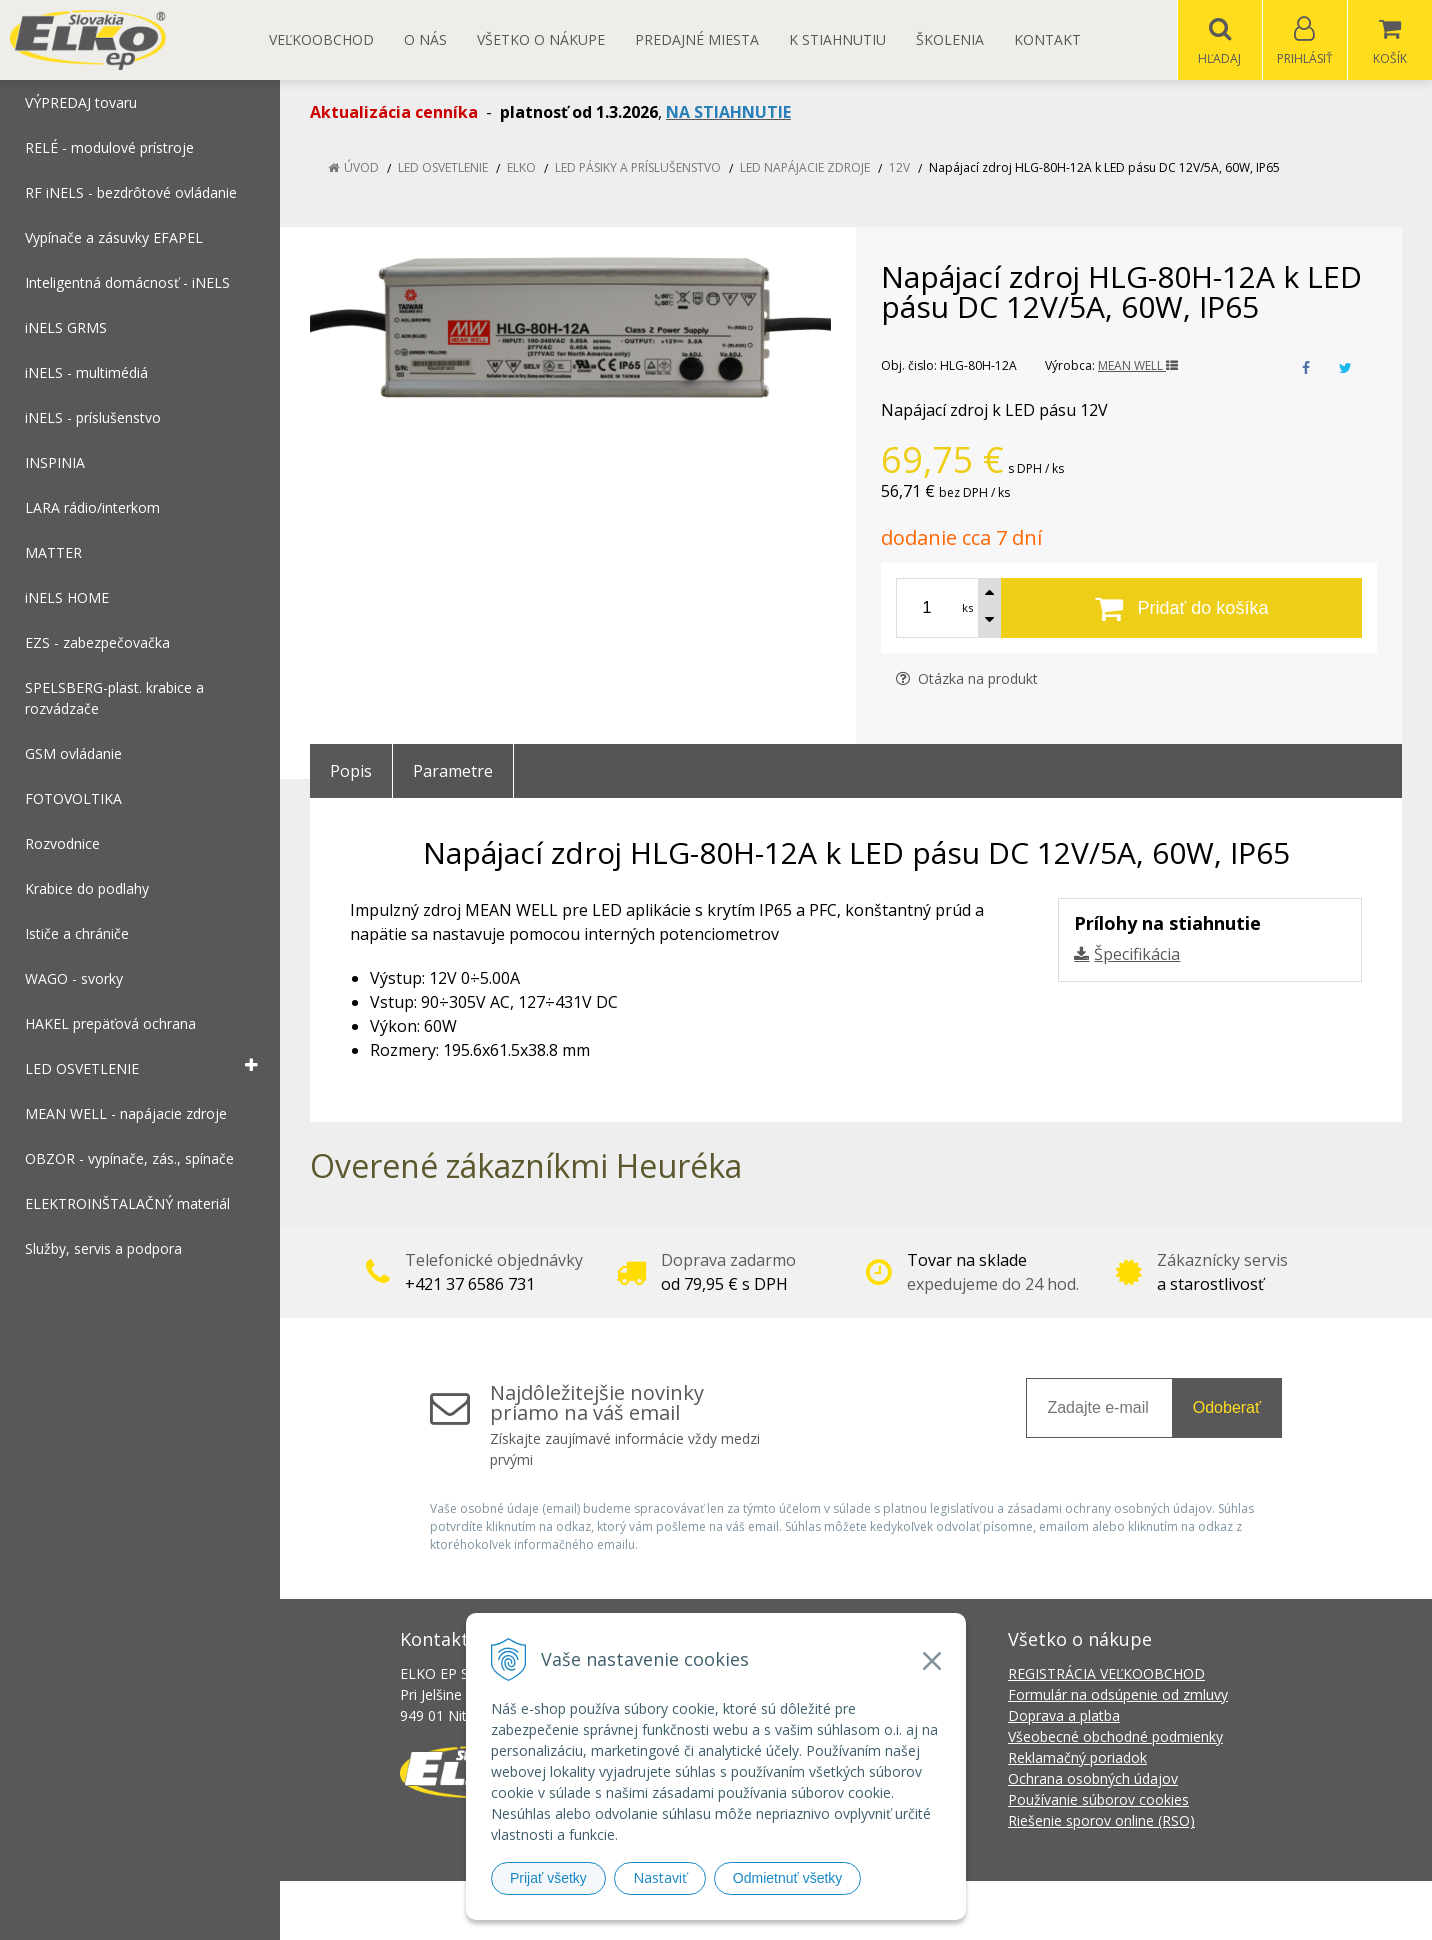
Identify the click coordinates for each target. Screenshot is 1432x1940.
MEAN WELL (1138, 366)
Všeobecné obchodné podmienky (1115, 1737)
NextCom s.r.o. (1075, 1910)
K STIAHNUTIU (837, 39)
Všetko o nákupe (541, 39)
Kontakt (1047, 39)
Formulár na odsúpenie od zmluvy (1118, 1695)
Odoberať (1227, 1408)
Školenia (950, 39)
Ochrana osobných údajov (1093, 1779)
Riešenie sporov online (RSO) (1101, 1821)
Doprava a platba (1064, 1716)
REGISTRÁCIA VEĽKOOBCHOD (1106, 1674)
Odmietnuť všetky (788, 1878)
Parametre (453, 772)
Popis (351, 772)
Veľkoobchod (321, 39)
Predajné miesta (697, 39)
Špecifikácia (1137, 955)
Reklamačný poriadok (1077, 1758)
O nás (425, 39)
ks (967, 608)
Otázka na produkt (967, 679)
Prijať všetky (548, 1878)
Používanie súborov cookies (1098, 1800)
